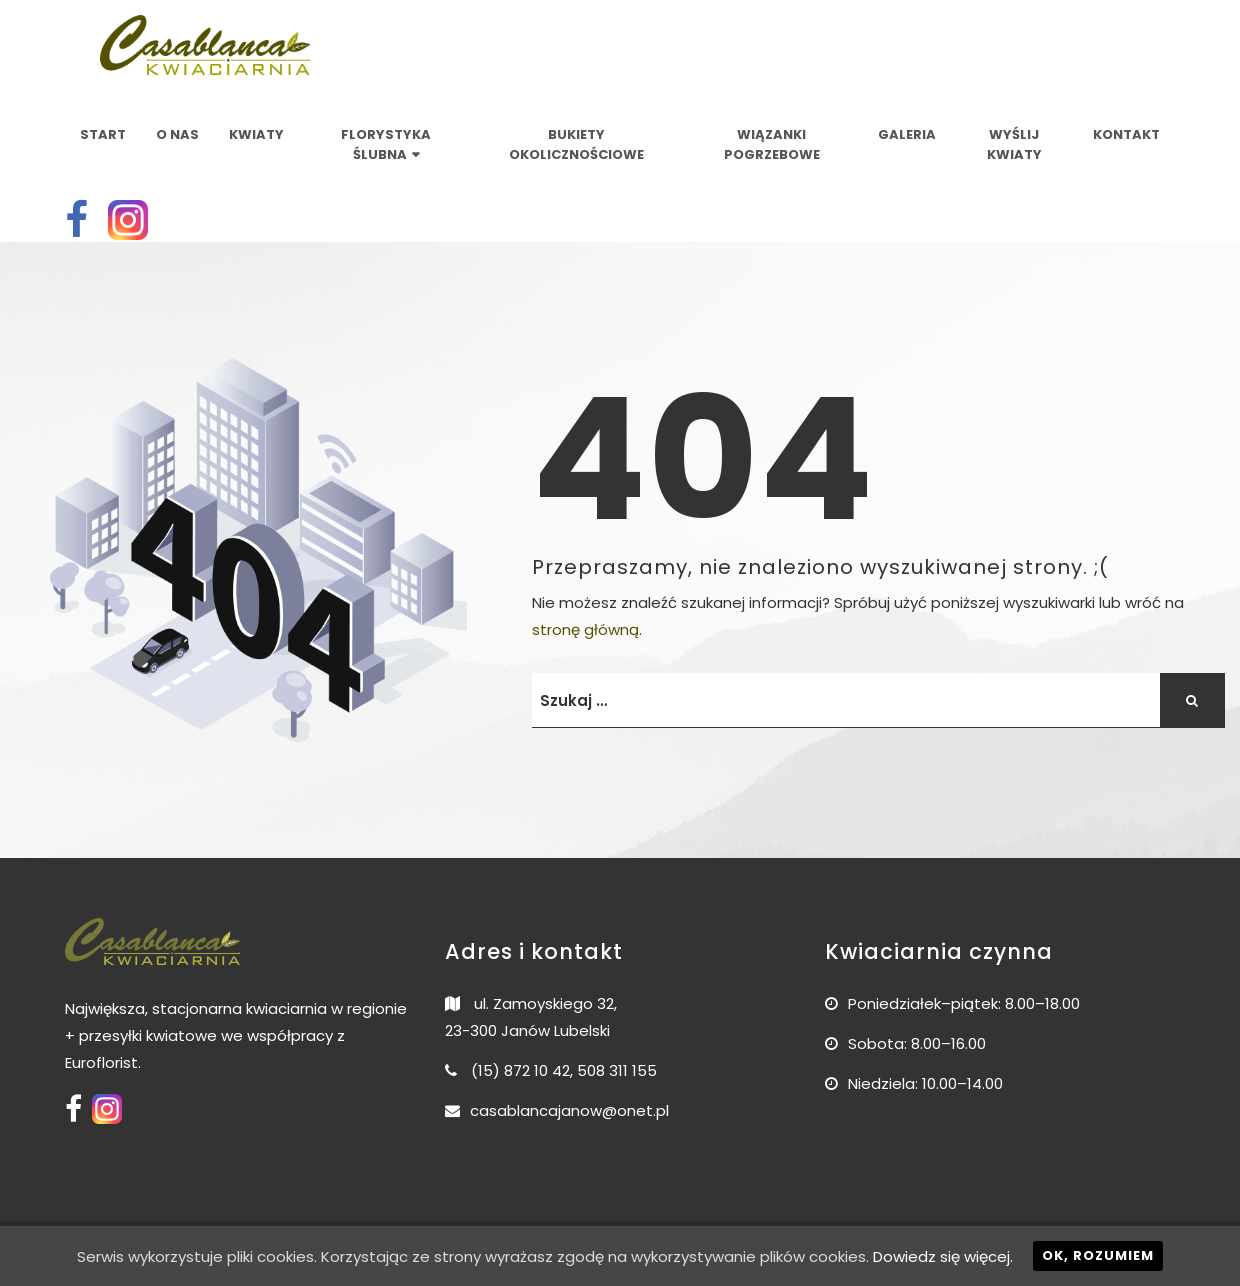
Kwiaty (256, 134)
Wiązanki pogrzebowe (772, 144)
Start (103, 134)
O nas (177, 134)
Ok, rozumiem (1098, 1255)
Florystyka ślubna (386, 144)
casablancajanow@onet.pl (569, 1110)
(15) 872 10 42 (520, 1070)
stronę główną (585, 629)
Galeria (907, 134)
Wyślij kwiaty (1014, 144)
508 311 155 (617, 1070)
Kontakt (1126, 134)
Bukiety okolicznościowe (576, 144)
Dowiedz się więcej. (943, 1256)
